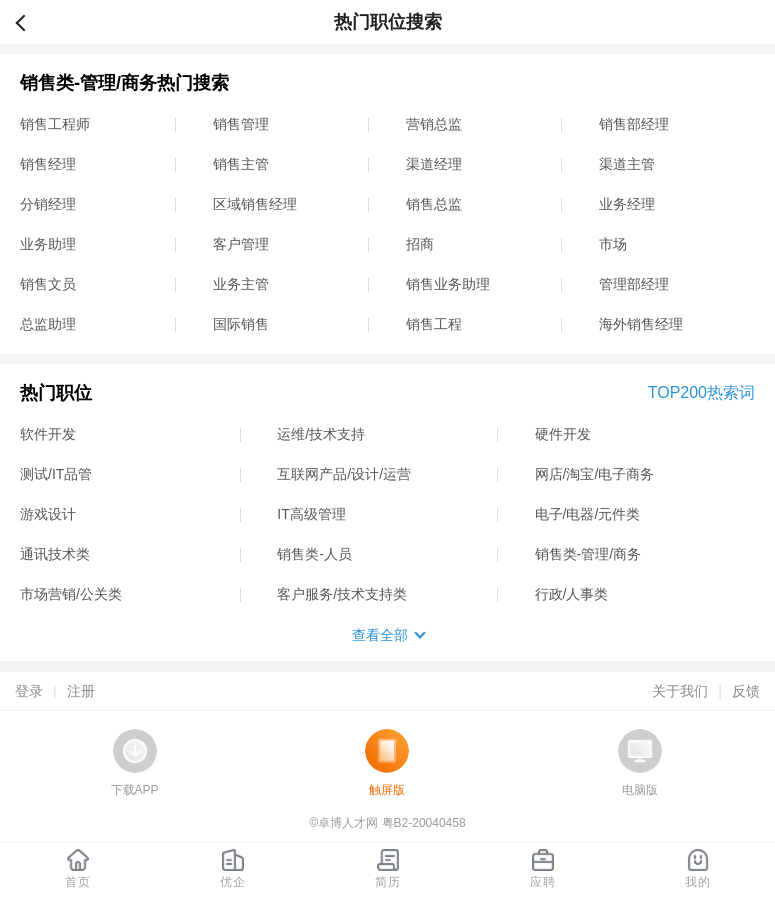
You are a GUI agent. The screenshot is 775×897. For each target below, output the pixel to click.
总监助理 (48, 324)
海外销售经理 (641, 324)
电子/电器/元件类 (588, 514)
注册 (81, 691)
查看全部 (380, 635)
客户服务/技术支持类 (342, 594)
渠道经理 (434, 164)
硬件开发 (563, 434)
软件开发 (48, 434)
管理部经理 (634, 284)
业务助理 (48, 244)
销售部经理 (634, 124)
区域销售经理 (255, 204)
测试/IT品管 (56, 474)
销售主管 (241, 164)
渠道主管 (627, 164)
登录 (29, 691)
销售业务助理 (448, 284)
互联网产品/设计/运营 (344, 474)
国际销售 (241, 324)
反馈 (746, 691)
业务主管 (241, 284)
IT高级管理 (311, 514)
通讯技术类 (55, 554)
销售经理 (48, 164)
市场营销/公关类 (71, 594)
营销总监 (434, 124)
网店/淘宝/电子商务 (595, 474)
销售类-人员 (314, 554)
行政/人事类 (572, 594)
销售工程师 (55, 124)
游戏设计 (48, 514)
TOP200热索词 (701, 392)
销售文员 (48, 284)
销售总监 (434, 204)
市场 (613, 244)
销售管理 (241, 124)
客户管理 (241, 244)
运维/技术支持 (321, 434)
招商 (420, 244)
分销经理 (48, 204)
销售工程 (434, 324)
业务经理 (627, 204)
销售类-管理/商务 (588, 554)
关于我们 (680, 691)
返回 (29, 22)
